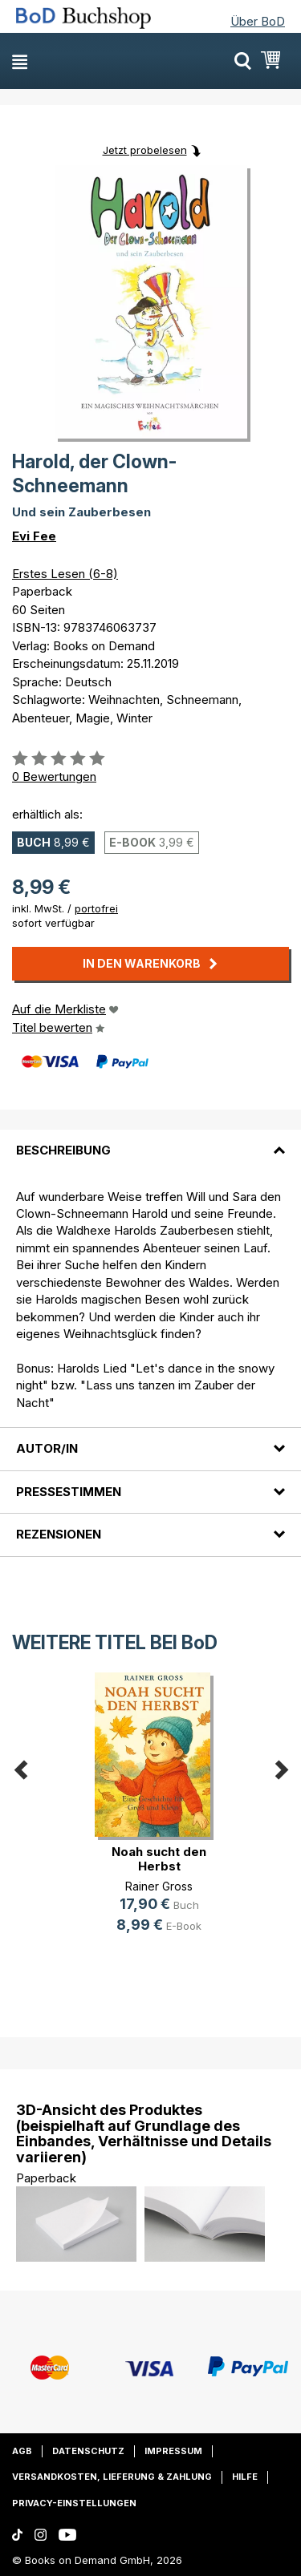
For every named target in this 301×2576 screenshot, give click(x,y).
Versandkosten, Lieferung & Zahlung (112, 2476)
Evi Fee (34, 536)
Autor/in (47, 1448)
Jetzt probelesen (145, 150)
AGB (22, 2451)
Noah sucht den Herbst (159, 1859)
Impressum (173, 2451)
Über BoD (257, 21)
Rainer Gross (159, 1886)
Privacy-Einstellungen (74, 2503)
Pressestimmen (68, 1491)
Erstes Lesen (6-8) (65, 573)
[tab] (150, 1141)
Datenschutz (88, 2451)
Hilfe (245, 2476)
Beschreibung (63, 1150)
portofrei (96, 908)
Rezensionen (58, 1534)
